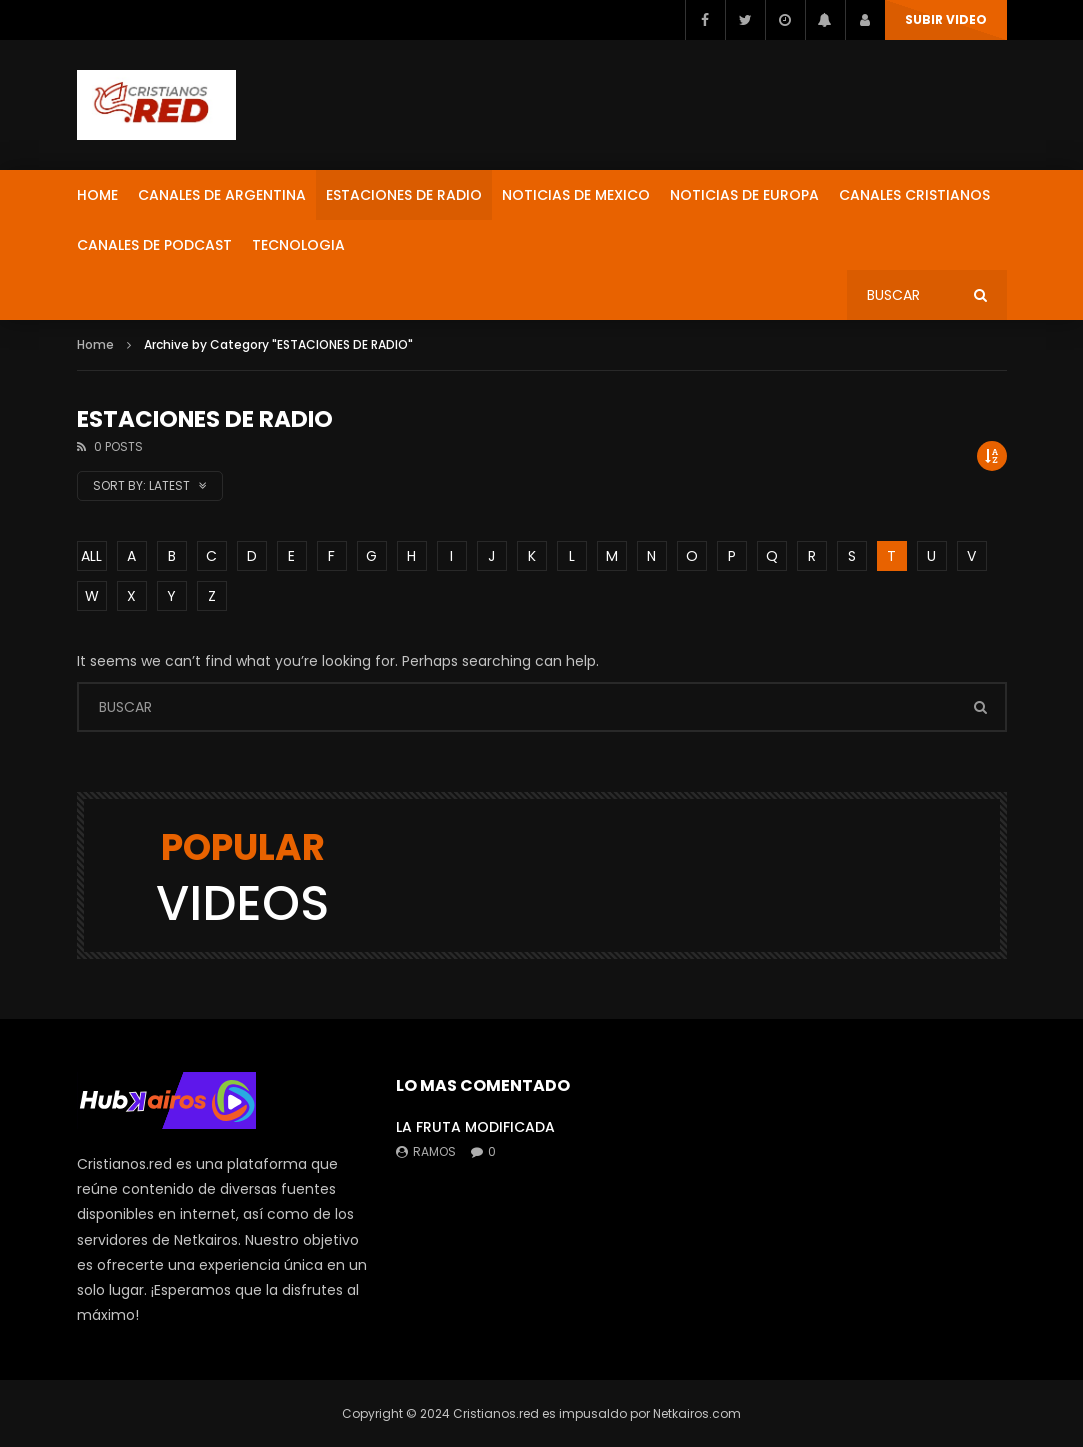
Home (95, 344)
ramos (434, 1151)
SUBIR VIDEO (946, 19)
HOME (97, 195)
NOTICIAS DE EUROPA (744, 195)
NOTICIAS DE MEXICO (576, 195)
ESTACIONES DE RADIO (404, 195)
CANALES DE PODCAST (154, 245)
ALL (91, 556)
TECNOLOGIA (298, 245)
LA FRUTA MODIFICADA (475, 1127)
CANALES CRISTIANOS (914, 195)
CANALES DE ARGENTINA (222, 195)
